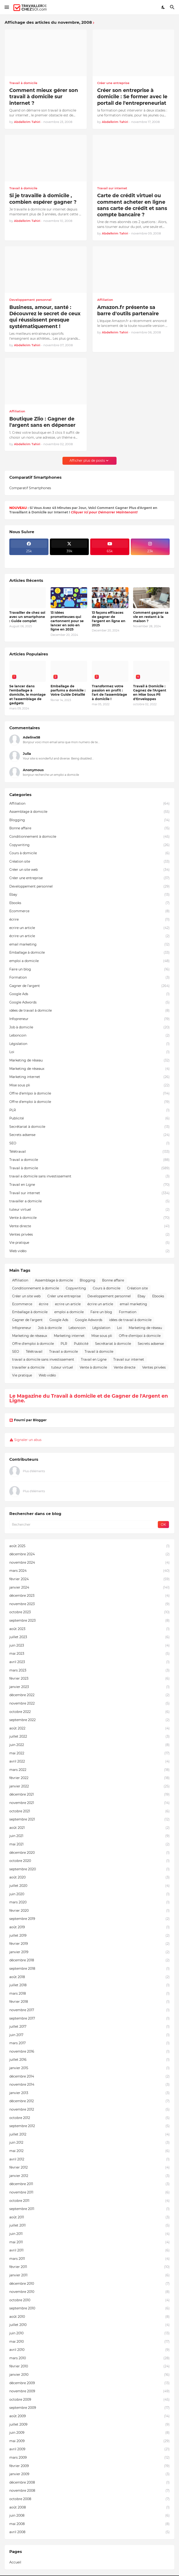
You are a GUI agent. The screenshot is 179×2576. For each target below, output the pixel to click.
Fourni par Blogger (28, 1420)
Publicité (89, 1118)
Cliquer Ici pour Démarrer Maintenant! (104, 512)
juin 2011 (89, 2234)
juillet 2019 (89, 1935)
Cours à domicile (89, 853)
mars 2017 (89, 2043)
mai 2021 (89, 1844)
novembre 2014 (89, 2084)
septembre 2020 (89, 1869)
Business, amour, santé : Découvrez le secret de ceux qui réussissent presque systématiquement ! (45, 316)
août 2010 (89, 2317)
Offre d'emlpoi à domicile (89, 1093)
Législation (89, 1044)
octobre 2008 (89, 2499)
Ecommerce (89, 911)
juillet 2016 (89, 2059)
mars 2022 (89, 1770)
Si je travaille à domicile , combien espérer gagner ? (42, 199)
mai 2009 (89, 2441)
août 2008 (89, 2507)
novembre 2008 (89, 2490)
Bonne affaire (89, 828)
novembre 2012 (89, 2109)
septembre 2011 (89, 2209)
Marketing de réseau (89, 1060)
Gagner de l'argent (89, 986)
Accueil (15, 2562)
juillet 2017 (89, 2026)
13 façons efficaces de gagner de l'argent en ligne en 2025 (108, 618)
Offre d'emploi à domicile (89, 1102)
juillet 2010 (89, 2325)
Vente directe (89, 1226)
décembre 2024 (89, 1554)
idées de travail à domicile (89, 1010)
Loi (89, 1052)
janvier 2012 (89, 2176)
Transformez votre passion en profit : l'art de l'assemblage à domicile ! (109, 692)
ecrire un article (89, 928)
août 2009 (89, 2416)
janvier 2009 (89, 2474)
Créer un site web (89, 870)
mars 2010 (89, 2358)
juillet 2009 (89, 2424)
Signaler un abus (27, 1440)
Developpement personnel (89, 886)
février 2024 (89, 1579)
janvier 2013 (89, 2093)
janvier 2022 (89, 1786)
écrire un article (89, 936)
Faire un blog (89, 969)
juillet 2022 (89, 1736)
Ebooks (89, 903)
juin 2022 (89, 1745)
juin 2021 (89, 1836)
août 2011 (89, 2217)
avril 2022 (89, 1761)
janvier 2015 (89, 2068)
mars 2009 (89, 2457)
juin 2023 (89, 1645)
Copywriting (89, 845)
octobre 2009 (89, 2399)
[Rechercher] (173, 7)
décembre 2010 (89, 2283)
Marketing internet (89, 1077)
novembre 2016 (89, 2051)
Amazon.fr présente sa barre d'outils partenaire (128, 310)
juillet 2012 (89, 2134)
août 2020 (89, 1877)
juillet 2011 (89, 2225)
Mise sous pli (89, 1085)
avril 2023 (89, 1662)
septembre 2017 (89, 2018)
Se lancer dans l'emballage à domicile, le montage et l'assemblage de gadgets (27, 694)
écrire (89, 919)
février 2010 (89, 2366)
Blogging (89, 820)
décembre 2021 (89, 1794)
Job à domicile (89, 1027)
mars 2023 (89, 1670)
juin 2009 (89, 2432)
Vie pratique (89, 1243)
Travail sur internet (89, 1193)
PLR (89, 1110)
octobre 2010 (89, 2300)
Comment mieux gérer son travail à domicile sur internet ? (43, 96)
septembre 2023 (89, 1620)
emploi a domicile (89, 961)
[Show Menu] (6, 7)
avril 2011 (89, 2250)
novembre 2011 (89, 2192)
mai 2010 (89, 2341)
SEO (89, 1143)
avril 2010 (89, 2350)
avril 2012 (89, 2159)
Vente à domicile (89, 1218)
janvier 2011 (89, 2275)
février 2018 (89, 2002)
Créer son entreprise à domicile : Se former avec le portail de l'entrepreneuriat (132, 96)
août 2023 (89, 1629)
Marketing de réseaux (89, 1069)
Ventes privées (89, 1234)
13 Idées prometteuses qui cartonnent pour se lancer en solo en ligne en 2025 (67, 621)
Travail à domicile (89, 1168)
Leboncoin (89, 1035)
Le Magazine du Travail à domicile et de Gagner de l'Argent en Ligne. (88, 1398)
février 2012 (89, 2167)
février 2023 (89, 1678)
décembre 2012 (89, 2101)
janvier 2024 (89, 1587)
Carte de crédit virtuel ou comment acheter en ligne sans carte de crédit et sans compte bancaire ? (132, 205)
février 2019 (89, 1944)
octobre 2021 (89, 1811)
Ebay (89, 894)
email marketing (89, 944)
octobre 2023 (89, 1612)
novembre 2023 (89, 1604)
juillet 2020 (89, 1886)
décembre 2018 (89, 1960)
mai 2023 (89, 1653)
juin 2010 (89, 2333)
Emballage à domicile (89, 952)
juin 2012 (89, 2142)
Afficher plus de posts (87, 460)
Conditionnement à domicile (89, 836)
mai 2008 (89, 2524)
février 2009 (89, 2466)
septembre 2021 (89, 1819)
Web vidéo (89, 1251)
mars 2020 (89, 1902)
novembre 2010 (89, 2292)
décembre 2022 (89, 1695)
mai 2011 (89, 2242)
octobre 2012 (89, 2118)
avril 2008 (89, 2532)
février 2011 (89, 2267)
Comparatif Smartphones (30, 488)
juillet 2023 (89, 1637)
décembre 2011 (89, 2184)
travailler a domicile (89, 1201)
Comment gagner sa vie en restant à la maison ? (151, 616)
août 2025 (89, 1546)
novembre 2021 (89, 1803)
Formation (89, 977)
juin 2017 (89, 2035)
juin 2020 (89, 1894)
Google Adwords (89, 1002)
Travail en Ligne (89, 1185)
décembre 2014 (89, 2076)
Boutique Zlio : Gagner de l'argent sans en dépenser (42, 422)
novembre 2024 (89, 1562)
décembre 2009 (89, 2383)
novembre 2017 (89, 2010)
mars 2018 (89, 1993)
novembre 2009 (89, 2391)
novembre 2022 (89, 1703)
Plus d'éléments (34, 1471)
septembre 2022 (89, 1720)
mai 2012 (89, 2151)
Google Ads (89, 994)
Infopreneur (89, 1019)
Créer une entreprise (89, 878)
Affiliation (89, 803)
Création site (89, 861)
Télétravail (89, 1151)
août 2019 (89, 1927)
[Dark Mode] (163, 7)
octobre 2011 (89, 2201)
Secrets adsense (89, 1135)
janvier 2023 (89, 1687)
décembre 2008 (89, 2482)
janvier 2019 (89, 1952)
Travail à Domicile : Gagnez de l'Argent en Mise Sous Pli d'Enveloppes (149, 692)
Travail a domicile (89, 1160)
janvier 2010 (89, 2375)
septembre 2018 (89, 1968)
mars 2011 (89, 2259)
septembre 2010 (89, 2308)
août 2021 (89, 1828)
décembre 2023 (89, 1595)
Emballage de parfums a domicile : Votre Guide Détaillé (68, 690)
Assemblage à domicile (89, 812)
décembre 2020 (89, 1853)
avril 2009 (89, 2449)
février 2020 (89, 1910)
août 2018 (89, 1977)
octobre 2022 (89, 1712)
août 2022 (89, 1728)
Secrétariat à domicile (89, 1127)
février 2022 (89, 1778)
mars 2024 (89, 1571)
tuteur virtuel (89, 1209)
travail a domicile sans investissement (89, 1176)
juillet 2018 (89, 1985)
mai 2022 (89, 1753)
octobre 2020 (89, 1861)
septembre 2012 (89, 2126)
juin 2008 (89, 2515)
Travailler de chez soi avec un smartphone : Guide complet (27, 616)
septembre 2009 (89, 2408)
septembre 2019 (89, 1919)
